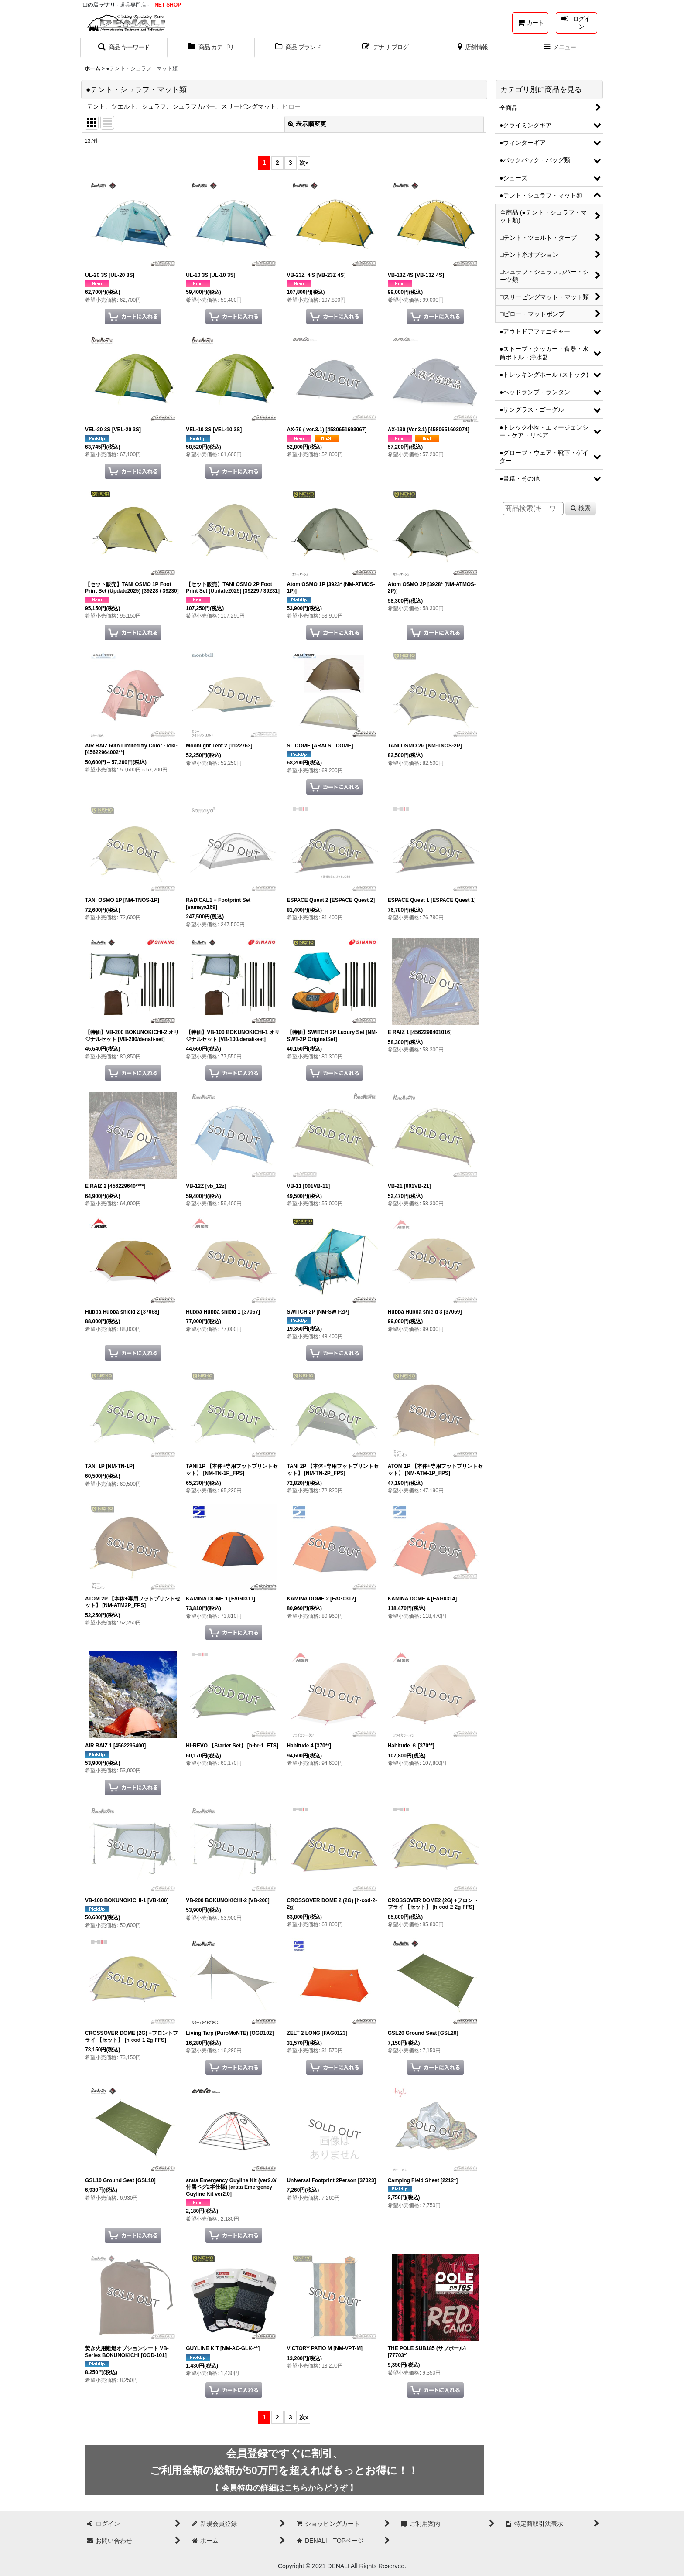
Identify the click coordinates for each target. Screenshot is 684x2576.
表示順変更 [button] (307, 123)
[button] (124, 48)
